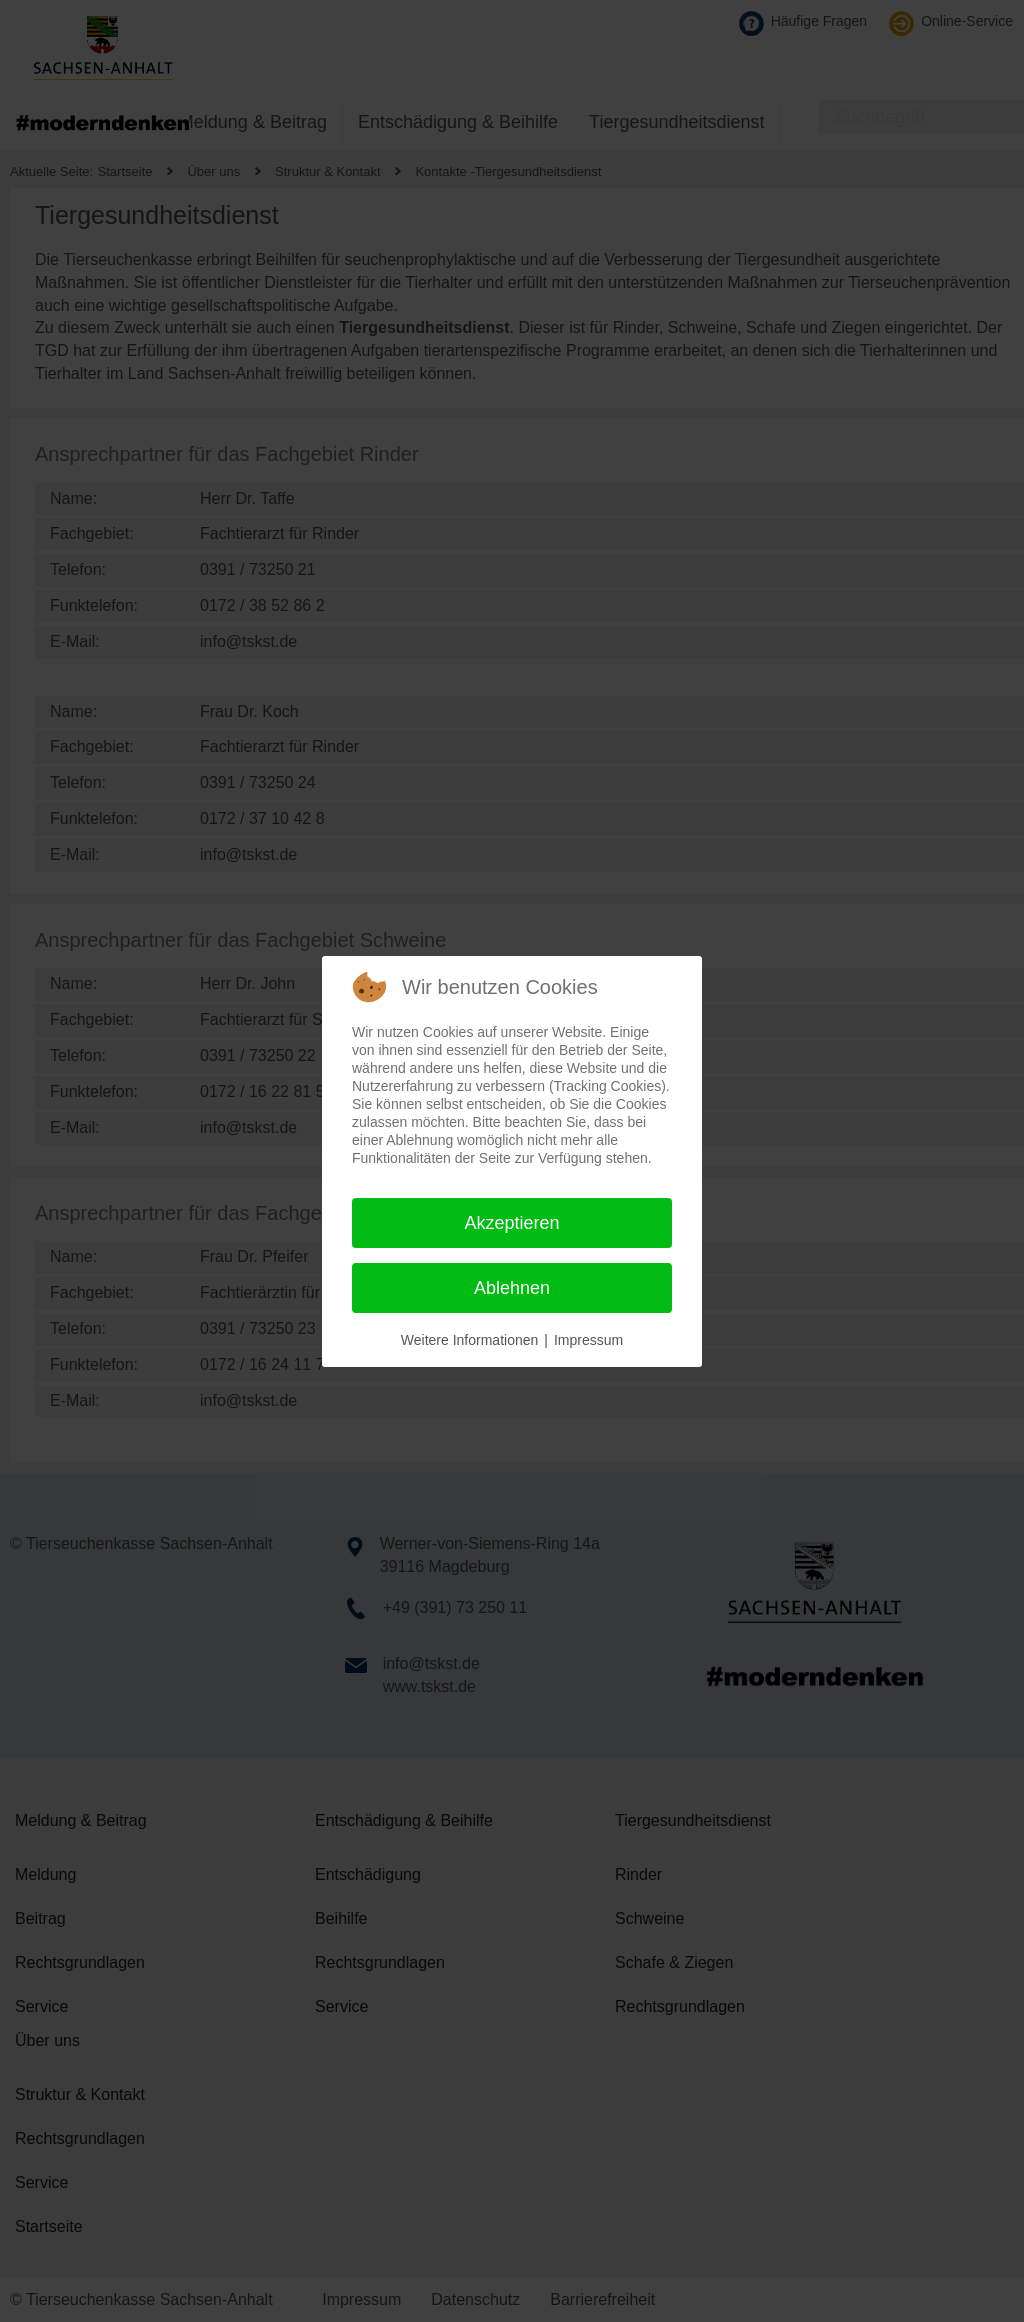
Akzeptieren (511, 1223)
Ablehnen (512, 1288)
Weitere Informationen (469, 1340)
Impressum (588, 1340)
